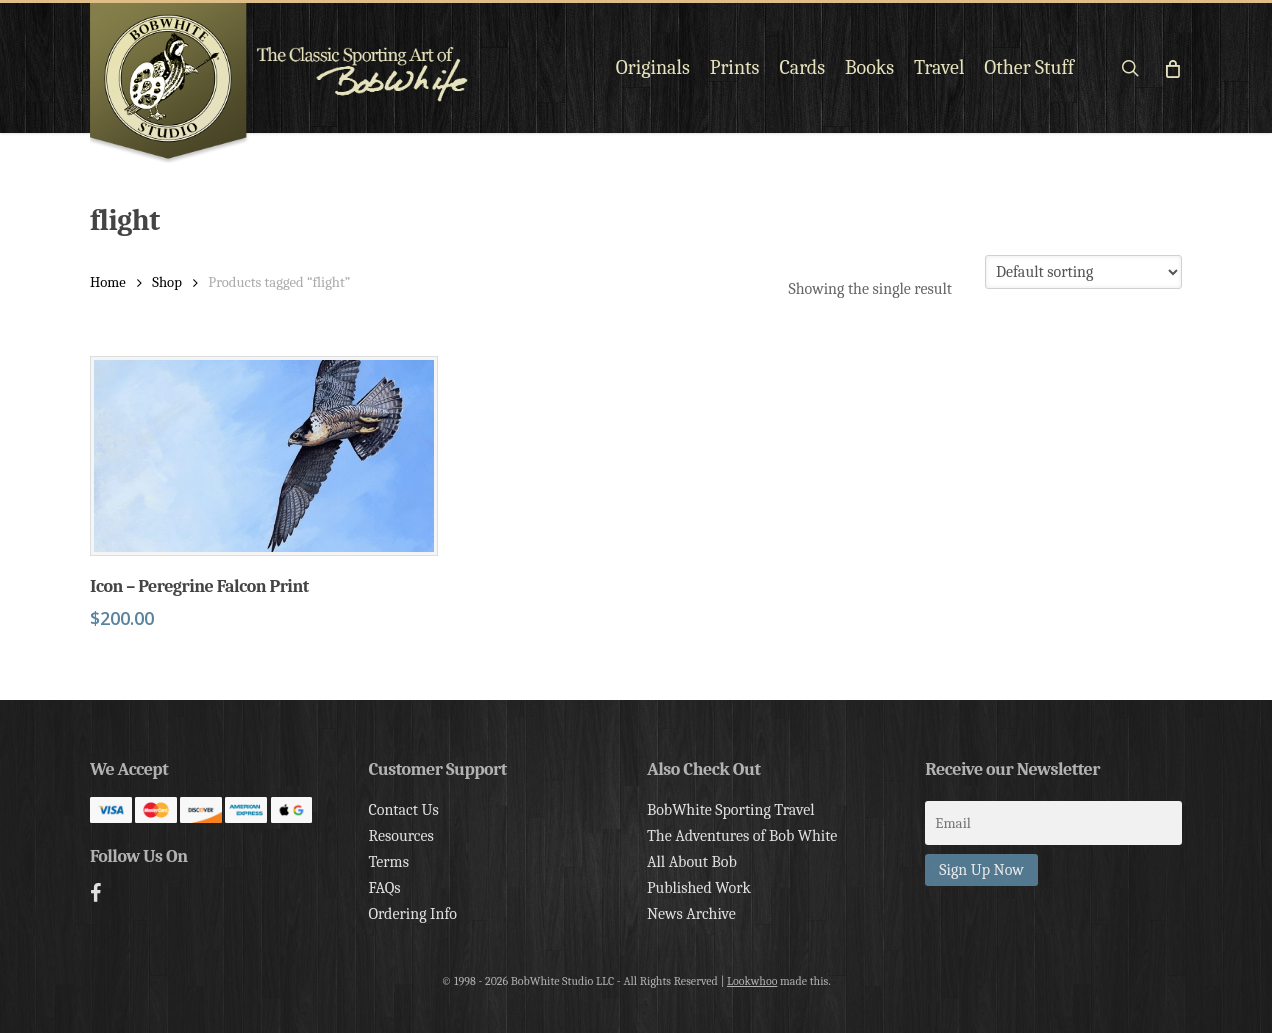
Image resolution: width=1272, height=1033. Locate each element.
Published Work (699, 888)
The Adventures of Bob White (742, 836)
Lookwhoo (752, 981)
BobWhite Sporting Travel (731, 810)
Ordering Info (412, 914)
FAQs (384, 888)
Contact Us (403, 810)
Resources (400, 836)
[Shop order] (1083, 272)
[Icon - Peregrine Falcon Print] (264, 456)
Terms (388, 862)
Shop (167, 282)
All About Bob (692, 862)
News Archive (691, 914)
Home (108, 282)
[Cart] (1171, 68)
